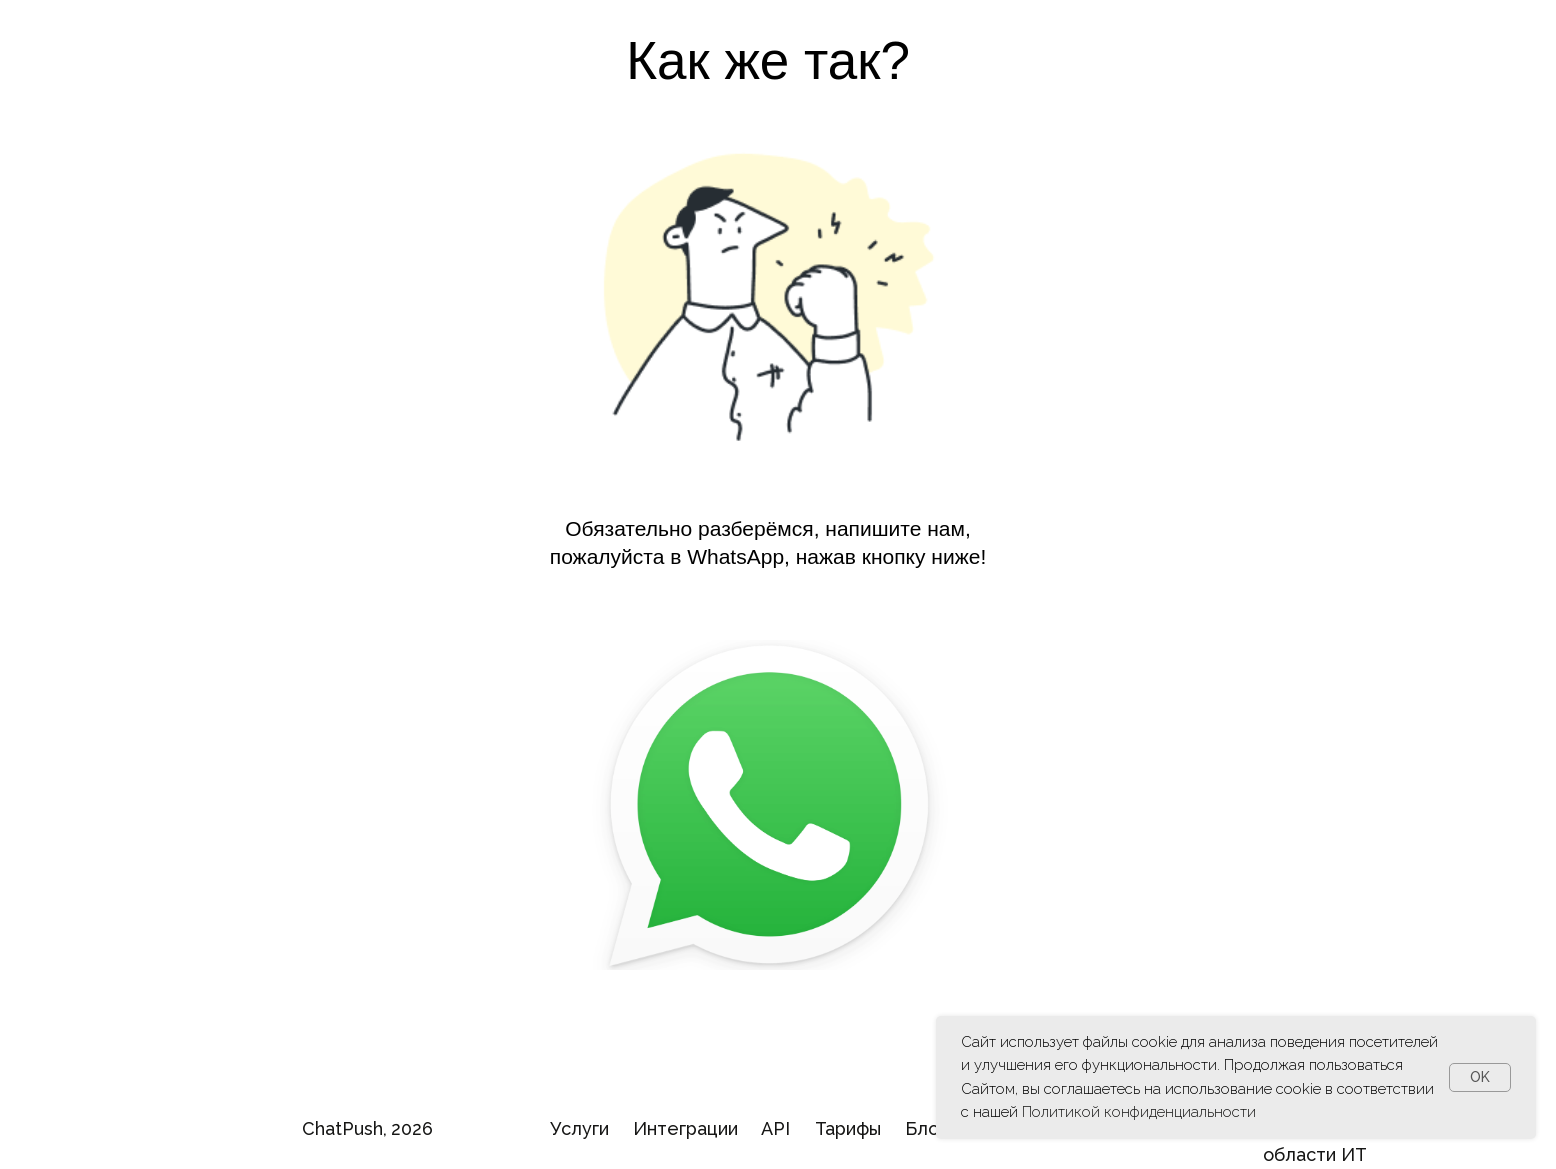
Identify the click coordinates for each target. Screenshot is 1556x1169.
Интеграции (685, 1128)
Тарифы (848, 1128)
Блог (925, 1128)
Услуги (579, 1128)
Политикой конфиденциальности (1139, 1112)
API (775, 1128)
